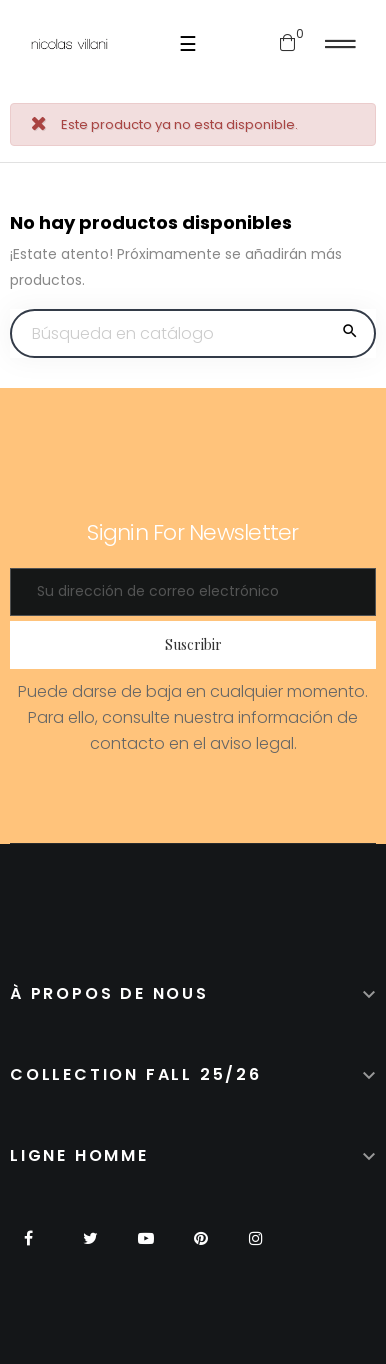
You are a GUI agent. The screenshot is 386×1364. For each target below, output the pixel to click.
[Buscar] (193, 334)
